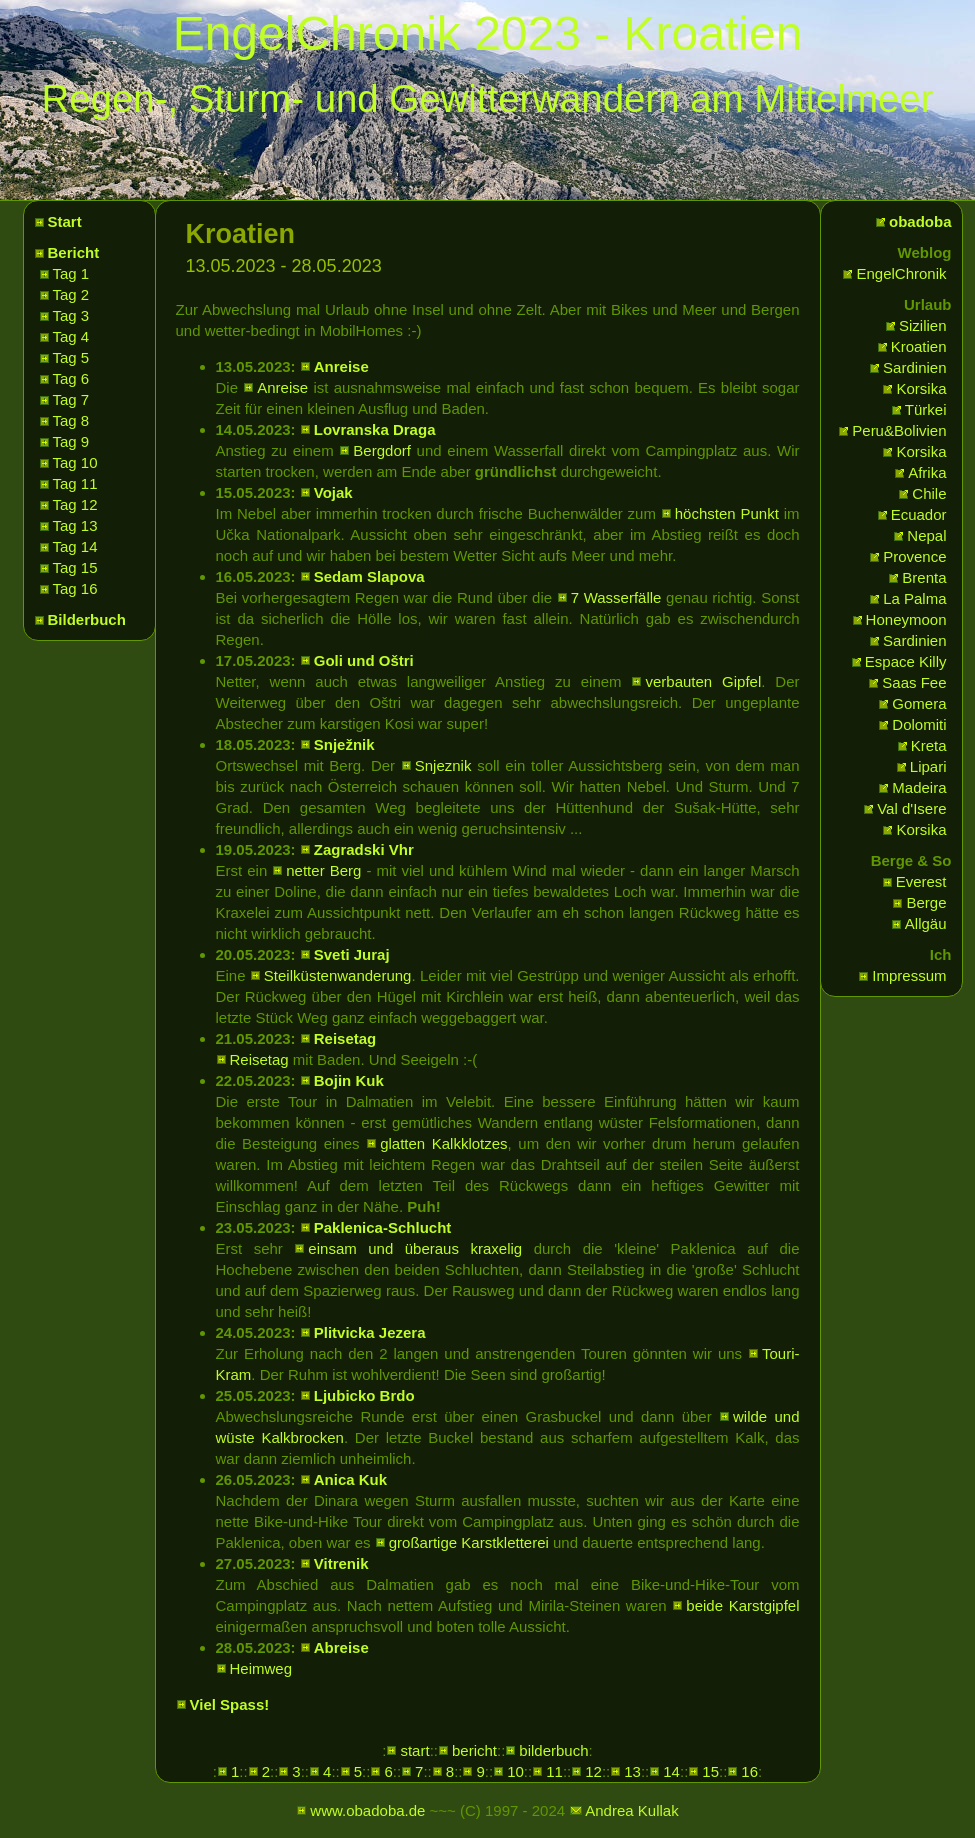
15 (710, 1771)
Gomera (919, 703)
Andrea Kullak (631, 1810)
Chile (929, 493)
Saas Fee (914, 682)
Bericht (74, 252)
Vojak (333, 492)
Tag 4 (71, 336)
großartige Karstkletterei (469, 1542)
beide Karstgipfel (742, 1605)
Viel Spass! (230, 1704)
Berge (926, 902)
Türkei (926, 409)
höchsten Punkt (727, 513)
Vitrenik (341, 1563)
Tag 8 (71, 420)
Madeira (919, 787)
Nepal (926, 535)
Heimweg (261, 1668)
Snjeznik (443, 765)
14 (671, 1771)
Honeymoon (906, 619)
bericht (474, 1750)
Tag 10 (75, 462)
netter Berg (323, 870)
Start (65, 221)
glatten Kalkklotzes (443, 1143)
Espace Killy (906, 661)
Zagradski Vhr (364, 849)
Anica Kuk (350, 1479)
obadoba (920, 221)
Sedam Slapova (369, 576)
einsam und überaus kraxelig (415, 1248)
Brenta (924, 577)
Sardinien (914, 367)
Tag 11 (75, 483)
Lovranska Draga (375, 429)
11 (554, 1771)
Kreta (929, 745)
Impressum (909, 975)
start (414, 1750)
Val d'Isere (911, 808)
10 (515, 1771)
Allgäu (926, 923)
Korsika (921, 388)
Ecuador (919, 514)
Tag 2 (71, 294)
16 (749, 1771)
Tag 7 (71, 399)
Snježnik (344, 744)
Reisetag (345, 1038)
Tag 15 (75, 567)
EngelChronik (901, 273)
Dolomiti (919, 724)
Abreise (341, 1647)
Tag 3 (71, 315)
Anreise (341, 366)
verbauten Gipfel (703, 681)
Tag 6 (71, 378)
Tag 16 (75, 588)
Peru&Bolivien (899, 430)
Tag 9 (71, 441)
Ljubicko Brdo (364, 1395)
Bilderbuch (87, 619)
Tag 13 (75, 525)
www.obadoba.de (367, 1810)
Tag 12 (75, 504)
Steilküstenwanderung (338, 975)
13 (632, 1771)
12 (593, 1771)
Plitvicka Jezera (370, 1332)
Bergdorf (382, 450)
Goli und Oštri (364, 660)
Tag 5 (71, 357)
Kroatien (919, 346)
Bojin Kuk (349, 1080)
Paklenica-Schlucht (383, 1227)
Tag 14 (75, 546)
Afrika (927, 472)
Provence (914, 556)
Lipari (928, 766)
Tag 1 (71, 273)
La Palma (914, 598)
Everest (921, 881)
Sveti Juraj (352, 954)
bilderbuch (553, 1750)
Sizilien (923, 325)
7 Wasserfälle (616, 597)
